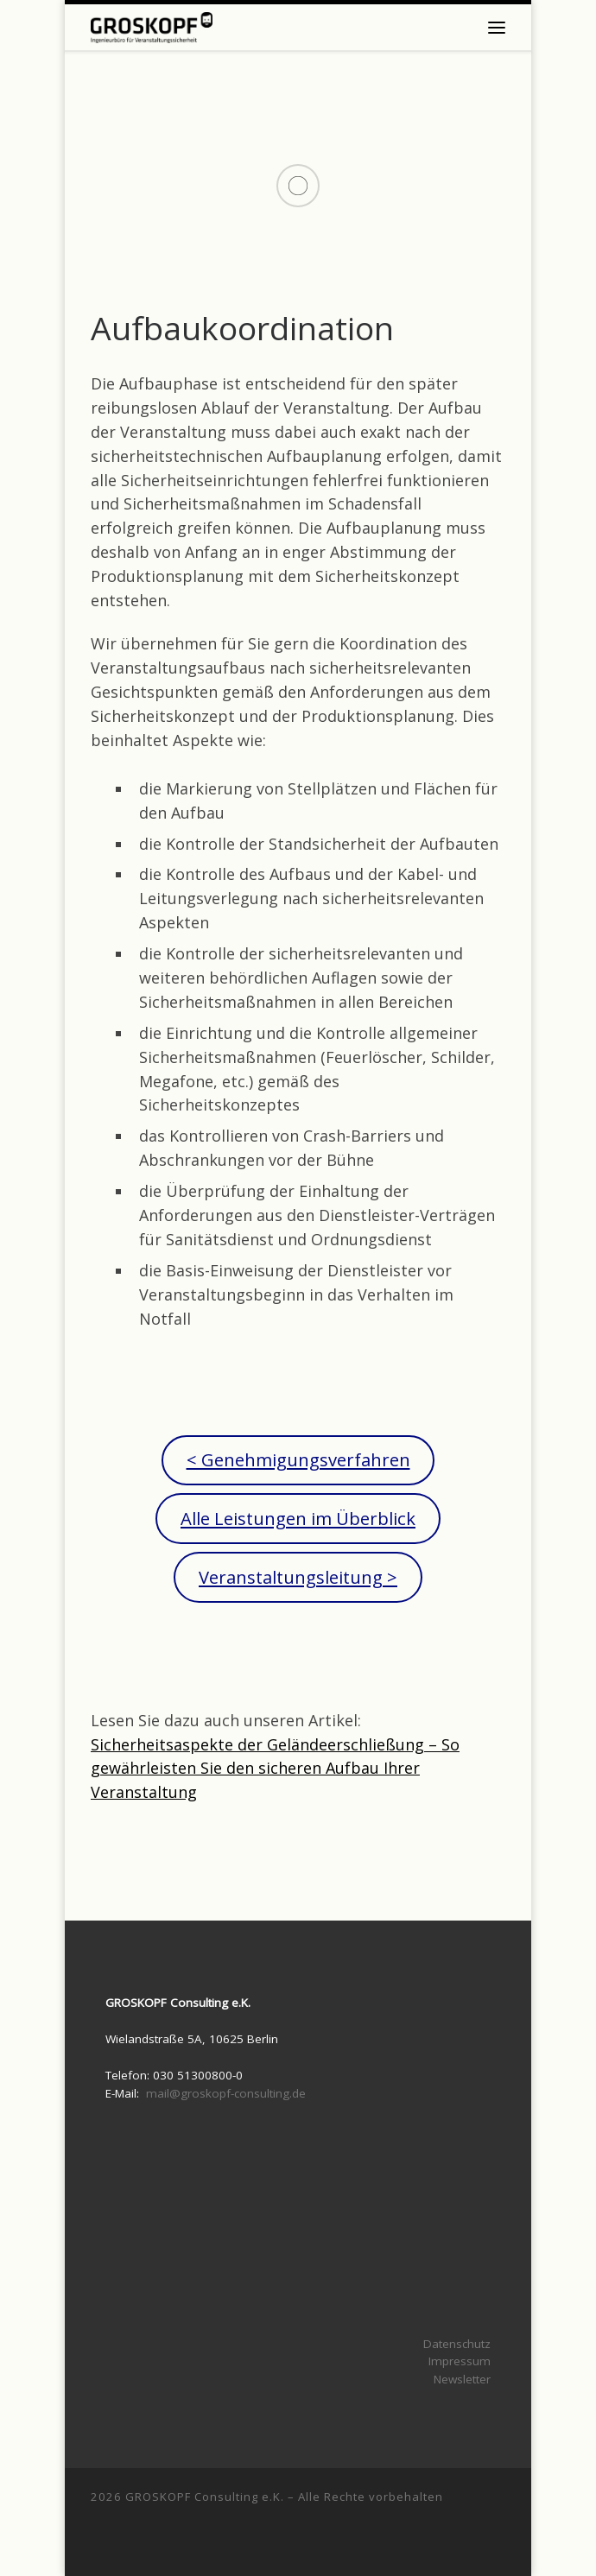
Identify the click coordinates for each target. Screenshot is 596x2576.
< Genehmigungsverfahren (298, 1459)
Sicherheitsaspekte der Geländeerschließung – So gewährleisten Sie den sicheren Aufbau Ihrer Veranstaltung (275, 1768)
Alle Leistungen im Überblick (298, 1518)
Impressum (459, 2361)
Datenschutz (457, 2343)
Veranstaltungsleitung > (298, 1577)
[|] (151, 25)
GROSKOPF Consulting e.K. (204, 2496)
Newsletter (462, 2379)
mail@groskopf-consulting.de (226, 2093)
